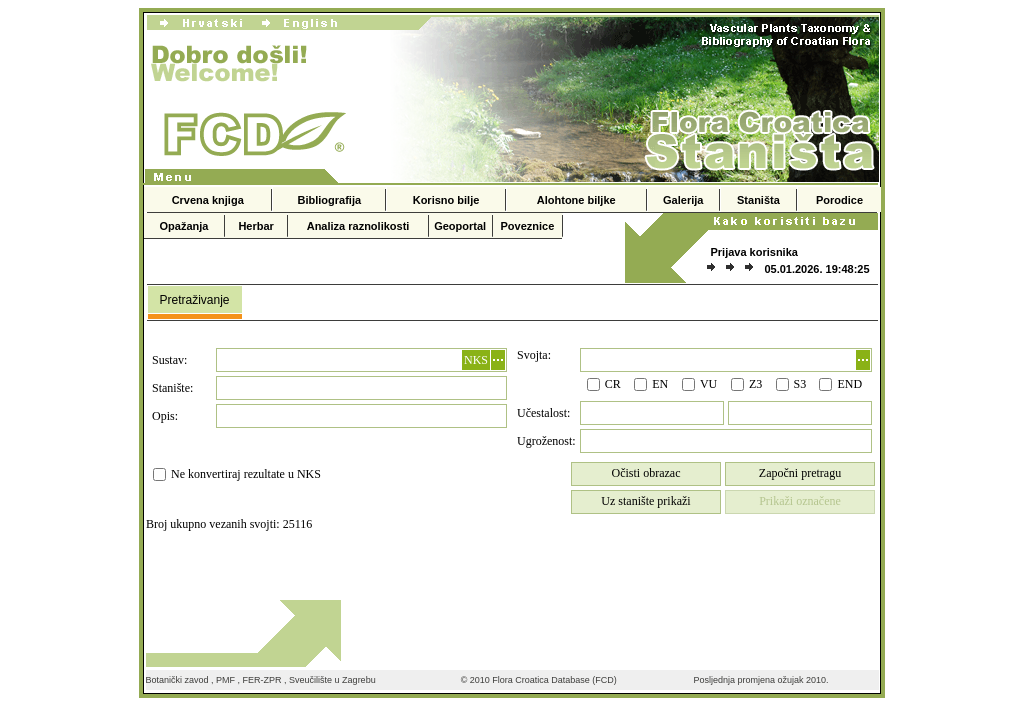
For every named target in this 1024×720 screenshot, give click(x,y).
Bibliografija (330, 200)
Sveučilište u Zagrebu (332, 680)
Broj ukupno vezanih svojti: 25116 (229, 524)
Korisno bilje (446, 200)
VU (708, 384)
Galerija (683, 200)
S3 (800, 384)
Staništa (758, 200)
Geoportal (460, 226)
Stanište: (172, 388)
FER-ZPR (262, 680)
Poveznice (528, 226)
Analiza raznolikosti (358, 226)
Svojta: (534, 355)
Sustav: (169, 360)
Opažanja (184, 226)
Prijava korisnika (753, 252)
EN (660, 384)
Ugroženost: (546, 441)
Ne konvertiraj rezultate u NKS (246, 474)
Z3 (755, 384)
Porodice (839, 200)
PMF (225, 680)
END (849, 384)
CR (613, 384)
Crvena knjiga (208, 200)
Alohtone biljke (576, 200)
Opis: (165, 416)
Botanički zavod (177, 680)
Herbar (255, 226)
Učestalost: (543, 413)
